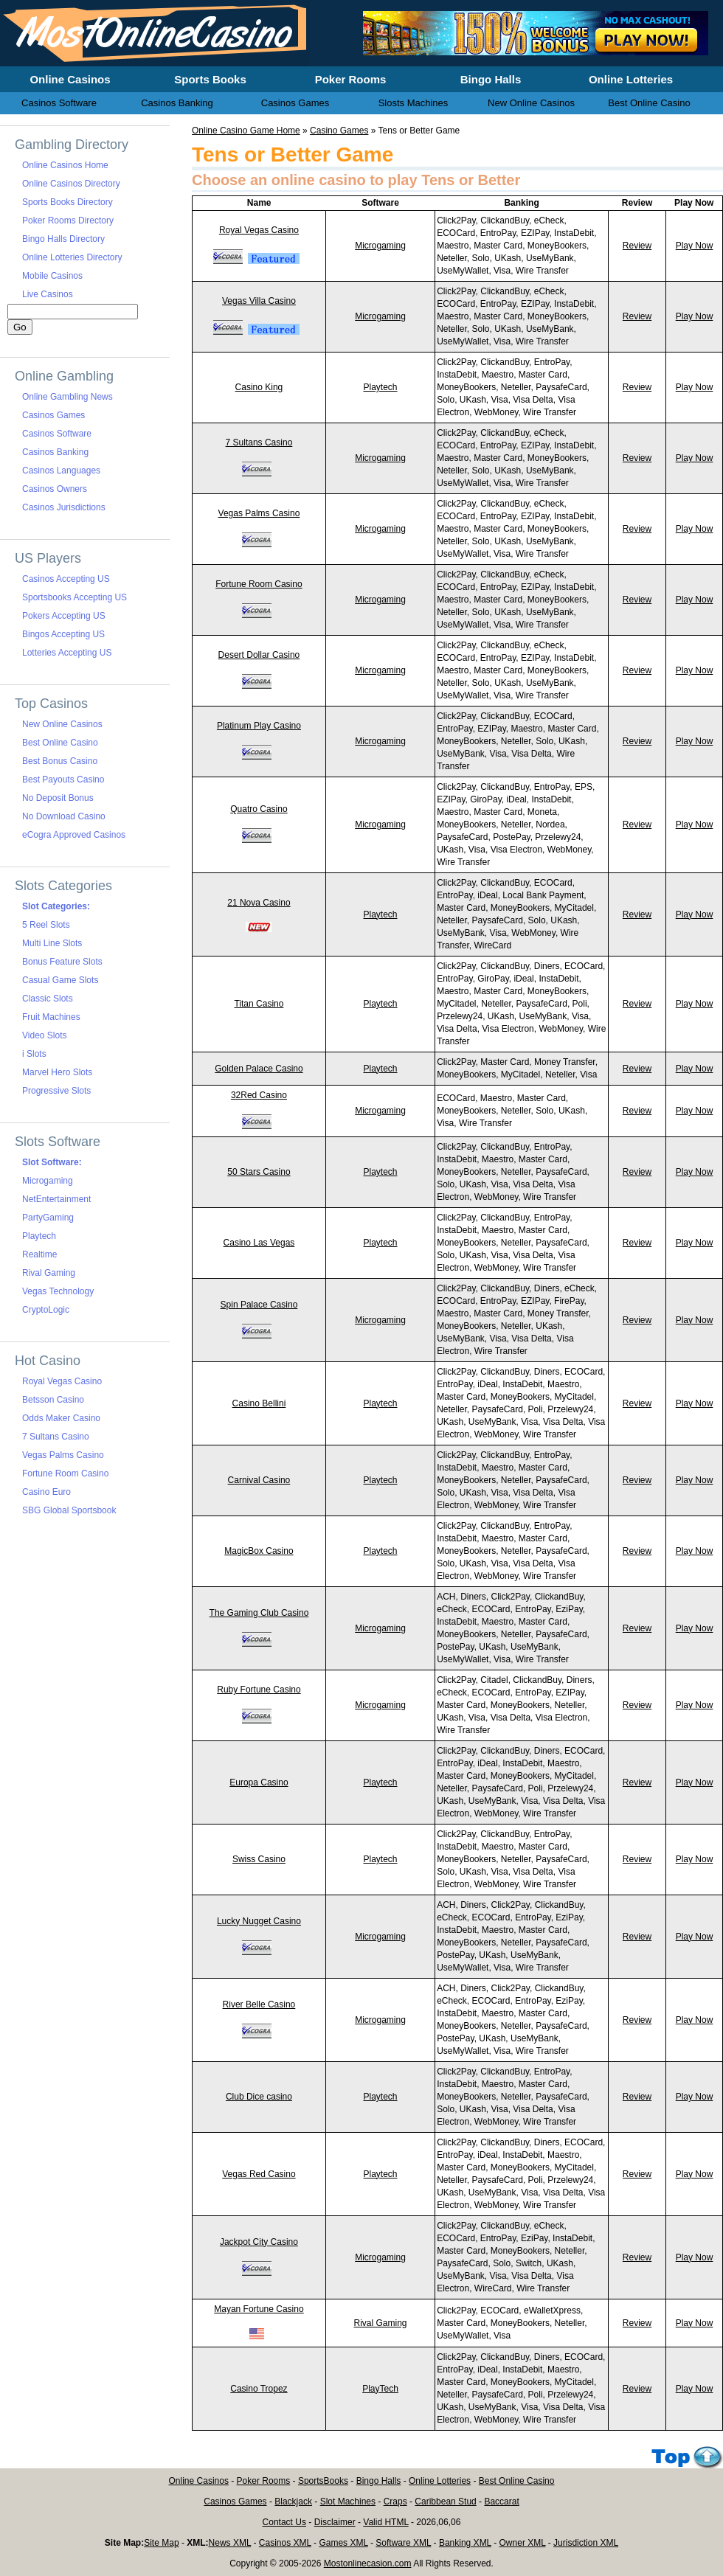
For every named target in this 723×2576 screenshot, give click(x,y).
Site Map (161, 2543)
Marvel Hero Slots (57, 1072)
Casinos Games (53, 415)
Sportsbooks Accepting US (74, 597)
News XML (230, 2543)
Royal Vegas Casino (259, 230)
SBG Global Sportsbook (69, 1510)
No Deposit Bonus (58, 798)
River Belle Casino (259, 2004)
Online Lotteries (440, 2481)
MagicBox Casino (258, 1551)
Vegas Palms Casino (259, 513)
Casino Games (339, 130)
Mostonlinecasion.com (368, 2563)
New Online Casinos (62, 724)
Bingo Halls (378, 2481)
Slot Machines (348, 2501)
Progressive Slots (56, 1091)
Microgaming (380, 245)
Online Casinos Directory (71, 183)
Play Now (694, 245)
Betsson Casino (53, 1400)
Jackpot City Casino (259, 2242)
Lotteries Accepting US (66, 653)
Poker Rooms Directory (68, 220)
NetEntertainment (56, 1199)
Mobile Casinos (52, 276)
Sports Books (210, 79)
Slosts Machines (413, 102)
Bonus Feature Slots (62, 962)
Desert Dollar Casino (259, 655)
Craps (395, 2501)
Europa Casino (258, 1782)
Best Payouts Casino (63, 779)
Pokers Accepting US (63, 616)
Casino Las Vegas (259, 1242)
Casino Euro (46, 1492)
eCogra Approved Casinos (73, 835)
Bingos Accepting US (63, 634)
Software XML (403, 2543)
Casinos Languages (61, 470)
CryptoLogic (45, 1310)
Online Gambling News (67, 397)
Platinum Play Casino (259, 726)
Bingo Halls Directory (63, 239)
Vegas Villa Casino (259, 301)
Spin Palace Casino (259, 1304)
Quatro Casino (258, 809)
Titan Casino (258, 1004)
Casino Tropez (258, 2389)
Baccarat (501, 2501)
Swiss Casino (259, 1859)
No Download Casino (63, 816)
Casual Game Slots (60, 980)
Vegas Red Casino (258, 2174)
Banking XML (465, 2543)
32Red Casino (259, 1095)
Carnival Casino (259, 1480)
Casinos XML (285, 2543)
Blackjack (293, 2501)
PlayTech (380, 2389)
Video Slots (44, 1035)
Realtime (39, 1254)
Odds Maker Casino (61, 1418)
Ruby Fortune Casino (258, 1689)
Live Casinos (47, 294)
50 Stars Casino (258, 1172)
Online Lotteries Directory (72, 257)
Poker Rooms (264, 2481)
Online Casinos (199, 2481)
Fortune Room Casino (258, 584)
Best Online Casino (60, 742)
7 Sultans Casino (259, 442)
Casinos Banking (55, 452)
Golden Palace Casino (258, 1068)
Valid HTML (385, 2522)
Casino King (259, 387)
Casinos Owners (54, 489)
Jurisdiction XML (585, 2543)
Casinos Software (56, 433)
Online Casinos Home (65, 165)
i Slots (34, 1054)
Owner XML (522, 2543)
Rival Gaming (380, 2323)
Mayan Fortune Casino (258, 2309)
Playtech (381, 387)
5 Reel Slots (46, 925)
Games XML (343, 2543)
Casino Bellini (259, 1403)
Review (637, 245)
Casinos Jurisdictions (63, 507)
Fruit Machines (51, 1017)
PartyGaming (48, 1217)
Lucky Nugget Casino (259, 1921)
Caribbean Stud (445, 2501)
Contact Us (284, 2522)
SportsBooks (323, 2481)
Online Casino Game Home (246, 130)
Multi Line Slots (52, 943)
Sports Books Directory (67, 202)
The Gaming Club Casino (259, 1613)
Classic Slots (47, 998)
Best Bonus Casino (59, 761)
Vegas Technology (58, 1291)
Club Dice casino (259, 2096)
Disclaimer (335, 2522)
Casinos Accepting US (66, 579)
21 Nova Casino (258, 903)
